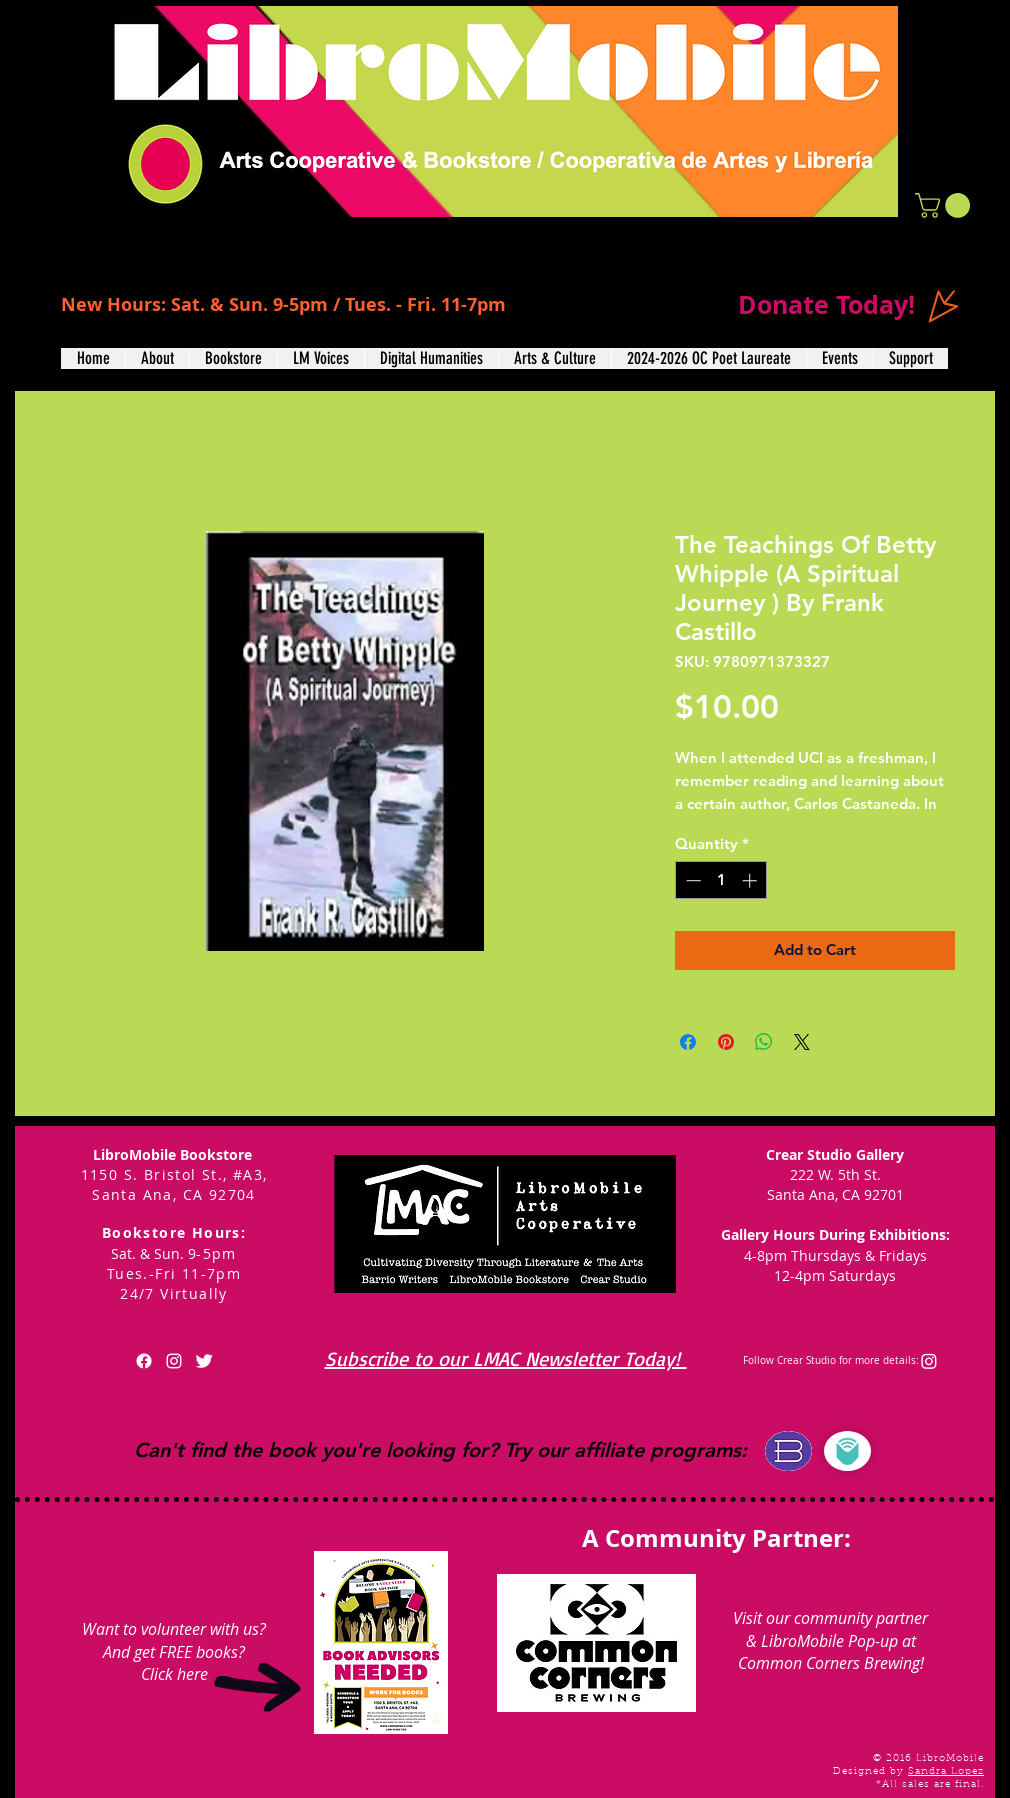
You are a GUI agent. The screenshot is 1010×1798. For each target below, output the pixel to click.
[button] (945, 205)
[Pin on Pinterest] (726, 1042)
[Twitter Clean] (204, 1361)
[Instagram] (929, 1361)
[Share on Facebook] (688, 1042)
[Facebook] (144, 1361)
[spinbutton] (721, 880)
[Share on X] (802, 1042)
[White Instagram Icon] (174, 1361)
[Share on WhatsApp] (764, 1042)
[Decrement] (691, 880)
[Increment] (751, 880)
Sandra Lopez (946, 1772)
